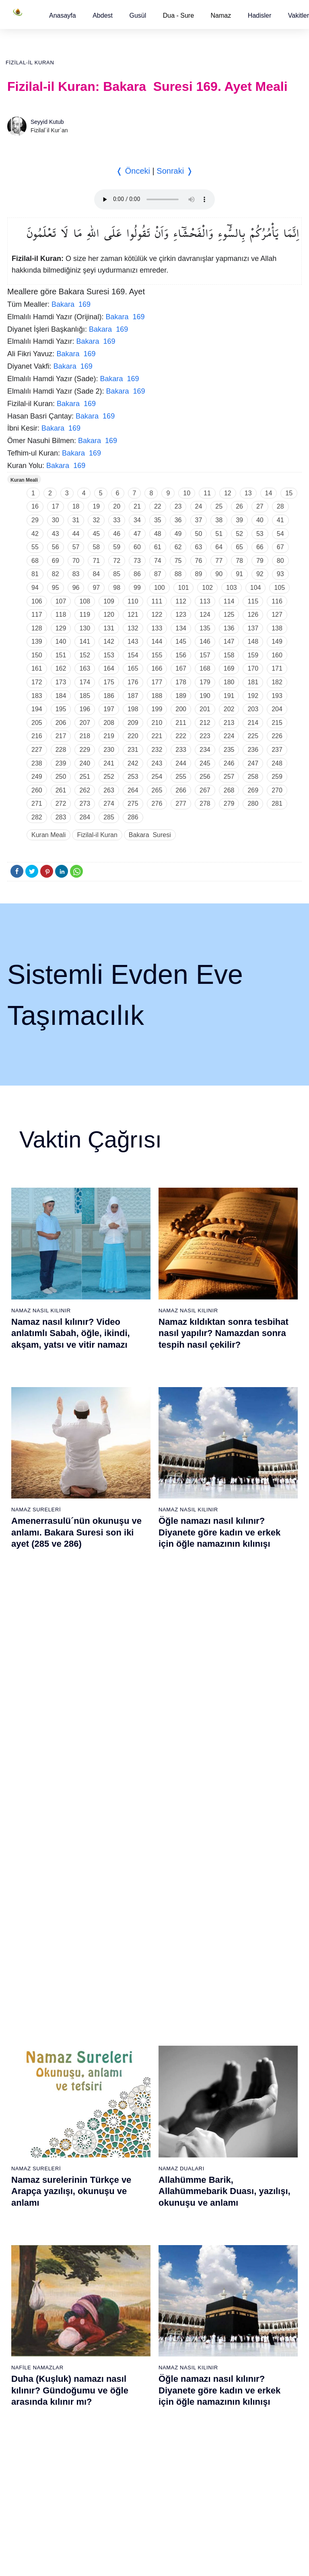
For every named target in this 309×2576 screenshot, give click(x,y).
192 (252, 695)
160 (277, 655)
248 (277, 763)
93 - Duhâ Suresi (132, 2470)
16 (35, 506)
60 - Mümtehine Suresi (41, 2273)
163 (84, 668)
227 (36, 749)
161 (36, 668)
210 (157, 722)
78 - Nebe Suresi (132, 2259)
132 (133, 628)
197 (108, 709)
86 (137, 574)
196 (84, 709)
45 (96, 533)
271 (36, 803)
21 (137, 506)
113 (205, 601)
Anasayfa (62, 15)
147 (229, 641)
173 (61, 682)
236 (252, 749)
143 (133, 641)
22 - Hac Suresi (129, 1998)
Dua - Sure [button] (178, 15)
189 (180, 695)
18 (76, 506)
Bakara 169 (71, 304)
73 (137, 560)
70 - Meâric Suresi (36, 2414)
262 (84, 790)
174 (84, 682)
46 (116, 533)
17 (55, 506)
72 (116, 560)
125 (229, 614)
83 (76, 574)
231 (133, 749)
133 (157, 628)
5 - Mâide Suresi (34, 2026)
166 (157, 668)
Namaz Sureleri (36, 1503)
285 (108, 817)
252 (108, 776)
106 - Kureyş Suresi (232, 2386)
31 (76, 520)
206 (61, 722)
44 (76, 533)
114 (229, 601)
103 (231, 587)
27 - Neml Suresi (131, 2068)
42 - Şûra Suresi (228, 2012)
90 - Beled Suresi (132, 2428)
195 (61, 709)
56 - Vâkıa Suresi (229, 2209)
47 (137, 533)
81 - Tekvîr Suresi (132, 2301)
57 (76, 547)
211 (180, 722)
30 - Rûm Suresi (131, 2110)
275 (133, 803)
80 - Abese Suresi (133, 2287)
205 (36, 722)
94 (35, 587)
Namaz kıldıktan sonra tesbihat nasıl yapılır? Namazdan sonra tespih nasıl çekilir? (223, 1333)
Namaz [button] (221, 15)
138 (277, 628)
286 (133, 817)
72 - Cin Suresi (31, 2442)
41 (280, 520)
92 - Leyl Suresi (130, 2456)
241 (108, 763)
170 (252, 668)
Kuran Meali (24, 480)
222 (180, 736)
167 (180, 668)
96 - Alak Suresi (227, 2245)
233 (180, 749)
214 (252, 722)
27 (260, 506)
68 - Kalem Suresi (36, 2386)
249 (36, 776)
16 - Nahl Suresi (34, 2181)
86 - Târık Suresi (131, 2372)
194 (36, 709)
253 (133, 776)
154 (133, 655)
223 (205, 736)
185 (84, 695)
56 (55, 547)
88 (178, 574)
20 (116, 506)
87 (157, 574)
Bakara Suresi (150, 834)
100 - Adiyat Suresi (231, 2301)
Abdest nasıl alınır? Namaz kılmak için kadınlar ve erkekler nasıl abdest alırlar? (76, 1719)
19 (96, 506)
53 (260, 533)
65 (239, 547)
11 (207, 493)
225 (252, 736)
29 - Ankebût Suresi (135, 2096)
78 (239, 560)
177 (157, 682)
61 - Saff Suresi (33, 2287)
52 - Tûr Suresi (226, 2152)
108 (84, 601)
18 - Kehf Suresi (34, 2209)
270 (277, 790)
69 (55, 560)
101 (183, 587)
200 (180, 709)
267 (205, 790)
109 (108, 601)
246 (229, 763)
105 (279, 587)
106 (36, 601)
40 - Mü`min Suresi (231, 1984)
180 (229, 682)
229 (84, 749)
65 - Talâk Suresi (34, 2343)
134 (180, 628)
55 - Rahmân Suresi (233, 2195)
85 (116, 574)
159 (252, 655)
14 (268, 493)
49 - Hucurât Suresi (232, 2110)
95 (55, 587)
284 (84, 817)
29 (35, 520)
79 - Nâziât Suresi (133, 2273)
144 (157, 641)
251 (84, 776)
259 (277, 776)
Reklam (177, 2561)
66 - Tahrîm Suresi (36, 2357)
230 (108, 749)
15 (289, 493)
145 (180, 641)
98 (116, 587)
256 (205, 776)
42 (35, 533)
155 (157, 655)
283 (61, 817)
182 (277, 682)
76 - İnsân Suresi (35, 2498)
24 (198, 506)
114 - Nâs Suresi (229, 2498)
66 (260, 547)
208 (108, 722)
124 (205, 614)
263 (108, 790)
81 (35, 574)
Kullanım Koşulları (137, 2561)
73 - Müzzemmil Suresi (42, 2456)
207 (84, 722)
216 (36, 736)
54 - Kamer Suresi (230, 2181)
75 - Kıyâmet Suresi (38, 2484)
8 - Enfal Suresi (32, 2068)
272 (61, 803)
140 (61, 641)
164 (108, 668)
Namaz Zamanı (277, 2561)
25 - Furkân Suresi (134, 2040)
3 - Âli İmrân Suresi (37, 1998)
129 (61, 628)
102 (207, 587)
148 (252, 641)
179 (205, 682)
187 (133, 695)
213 (229, 722)
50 (198, 533)
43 (55, 533)
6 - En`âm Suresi (35, 2040)
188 (157, 695)
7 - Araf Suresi (31, 2054)
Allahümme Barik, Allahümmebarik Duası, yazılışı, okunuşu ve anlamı (224, 1526)
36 (178, 520)
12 (227, 493)
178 (180, 682)
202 (229, 709)
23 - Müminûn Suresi (136, 2012)
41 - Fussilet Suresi (232, 1998)
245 (205, 763)
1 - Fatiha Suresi (34, 1969)
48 (157, 533)
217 (61, 736)
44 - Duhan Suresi (230, 2040)
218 (84, 736)
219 (108, 736)
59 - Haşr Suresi (34, 2259)
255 (180, 776)
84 (96, 574)
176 (133, 682)
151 (61, 655)
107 (61, 601)
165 (133, 668)
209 (133, 722)
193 (277, 695)
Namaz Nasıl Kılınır (41, 1310)
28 (280, 506)
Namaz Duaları (181, 1503)
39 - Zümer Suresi (229, 1969)
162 (61, 668)
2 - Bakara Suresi (35, 1984)
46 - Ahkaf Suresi (228, 2068)
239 (61, 763)
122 (157, 614)
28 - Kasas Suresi (132, 2082)
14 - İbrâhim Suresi (37, 2152)
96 (76, 587)
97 (96, 587)
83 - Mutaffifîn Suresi (136, 2329)
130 (84, 628)
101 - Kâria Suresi (230, 2315)
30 (55, 520)
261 (61, 790)
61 (157, 547)
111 (157, 601)
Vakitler (298, 15)
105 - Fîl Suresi (227, 2372)
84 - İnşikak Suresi (134, 2343)
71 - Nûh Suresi (33, 2428)
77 (218, 560)
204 (277, 709)
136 (229, 628)
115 (252, 601)
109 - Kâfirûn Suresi (233, 2428)
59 (116, 547)
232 (157, 749)
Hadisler (260, 15)
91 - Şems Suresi (132, 2442)
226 (277, 736)
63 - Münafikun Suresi (40, 2315)
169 (229, 668)
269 (252, 790)
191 (229, 695)
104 (255, 587)
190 (205, 695)
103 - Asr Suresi (228, 2343)
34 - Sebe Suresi (131, 2166)
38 (218, 520)
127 (277, 614)
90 (218, 574)
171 (277, 668)
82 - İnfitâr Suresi (132, 2315)
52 (239, 533)
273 (84, 803)
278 (205, 803)
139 (36, 641)
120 (108, 614)
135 (205, 628)
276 (157, 803)
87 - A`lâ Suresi (130, 2386)
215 (277, 722)
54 (280, 533)
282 (36, 817)
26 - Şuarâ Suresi (132, 2054)
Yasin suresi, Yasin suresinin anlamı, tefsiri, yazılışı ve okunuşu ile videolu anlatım (219, 1719)
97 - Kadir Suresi (229, 2259)
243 (157, 763)
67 (280, 547)
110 (133, 601)
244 (180, 763)
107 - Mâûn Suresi (231, 2400)
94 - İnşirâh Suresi (133, 2484)
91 (239, 574)
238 (36, 763)
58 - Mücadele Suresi (40, 2245)
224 (229, 736)
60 (137, 547)
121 (133, 614)
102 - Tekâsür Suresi (233, 2329)
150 (36, 655)
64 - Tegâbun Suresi (39, 2329)
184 (61, 695)
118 (61, 614)
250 (61, 776)
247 (252, 763)
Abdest (103, 15)
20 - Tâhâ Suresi (131, 1969)
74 (157, 560)
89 (198, 574)
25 (218, 506)
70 (76, 560)
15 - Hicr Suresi (33, 2166)
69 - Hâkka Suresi (36, 2400)
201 (205, 709)
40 (260, 520)
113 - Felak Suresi (231, 2484)
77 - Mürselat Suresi (135, 2245)
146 (205, 641)
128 (36, 628)
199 (157, 709)
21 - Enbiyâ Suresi (133, 1984)
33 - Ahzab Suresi (132, 2152)
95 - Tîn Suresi (129, 2498)
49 (178, 533)
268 (229, 790)
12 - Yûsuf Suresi (35, 2124)
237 (277, 749)
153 (108, 655)
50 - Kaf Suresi (226, 2124)
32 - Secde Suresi (133, 2138)
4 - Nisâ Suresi (32, 2012)
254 (157, 776)
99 (137, 587)
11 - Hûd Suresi (33, 2110)
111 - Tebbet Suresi (232, 2456)
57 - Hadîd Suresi (230, 2223)
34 (137, 520)
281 (277, 803)
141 (84, 641)
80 (280, 560)
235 (229, 749)
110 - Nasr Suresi (230, 2442)
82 (55, 574)
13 (248, 493)
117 (36, 614)
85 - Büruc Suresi (131, 2357)
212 (205, 722)
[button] (62, 15)
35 (157, 520)
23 (178, 506)
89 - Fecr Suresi (130, 2414)
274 (108, 803)
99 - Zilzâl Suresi (229, 2287)
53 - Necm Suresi (229, 2166)
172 (36, 682)
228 (61, 749)
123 (180, 614)
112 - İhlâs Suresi (230, 2470)
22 (157, 506)
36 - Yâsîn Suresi (132, 2195)
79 (260, 560)
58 (96, 547)
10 (186, 493)
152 (84, 655)
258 (252, 776)
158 (229, 655)
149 (277, 641)
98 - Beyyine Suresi (232, 2273)
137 (252, 628)
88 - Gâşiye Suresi (134, 2400)
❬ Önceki (133, 170)
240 (84, 763)
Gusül (137, 15)
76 (198, 560)
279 (229, 803)
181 (252, 682)
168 (205, 668)
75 (178, 560)
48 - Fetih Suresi (228, 2096)
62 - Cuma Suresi (35, 2301)
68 (35, 560)
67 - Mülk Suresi (34, 2372)
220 (133, 736)
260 (36, 790)
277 (180, 803)
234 (205, 749)
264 (133, 790)
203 (252, 709)
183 (36, 695)
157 (205, 655)
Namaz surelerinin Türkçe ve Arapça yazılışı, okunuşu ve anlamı (71, 1526)
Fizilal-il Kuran (30, 63)
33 (116, 520)
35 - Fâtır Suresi (131, 2181)
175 (108, 682)
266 (180, 790)
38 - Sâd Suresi (130, 2223)
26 (239, 506)
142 (108, 641)
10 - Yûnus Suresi (36, 2096)
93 (280, 574)
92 (260, 574)
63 (198, 547)
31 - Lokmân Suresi (135, 2124)
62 (178, 547)
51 (218, 533)
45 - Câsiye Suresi (231, 2054)
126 (252, 614)
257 (229, 776)
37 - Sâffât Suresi (132, 2209)
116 (277, 601)
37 (198, 520)
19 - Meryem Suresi (38, 2223)
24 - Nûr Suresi (129, 2026)
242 (133, 763)
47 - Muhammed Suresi (237, 2082)
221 (157, 736)
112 (180, 601)
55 (35, 547)
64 (218, 547)
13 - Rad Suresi (33, 2138)
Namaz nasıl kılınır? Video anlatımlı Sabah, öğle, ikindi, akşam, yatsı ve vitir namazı (70, 1333)
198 (133, 709)
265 (157, 790)
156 (180, 655)
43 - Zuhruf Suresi (230, 2026)
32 (96, 520)
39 (239, 520)
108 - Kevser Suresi (232, 2414)
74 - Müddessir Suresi (40, 2470)
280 (252, 803)
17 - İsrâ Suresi (33, 2195)
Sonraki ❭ (175, 170)
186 (108, 695)
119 (84, 614)
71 (96, 560)
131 (108, 628)
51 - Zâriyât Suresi (231, 2138)
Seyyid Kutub (47, 122)
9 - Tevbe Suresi (34, 2082)
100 (159, 587)
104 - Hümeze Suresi (234, 2357)
